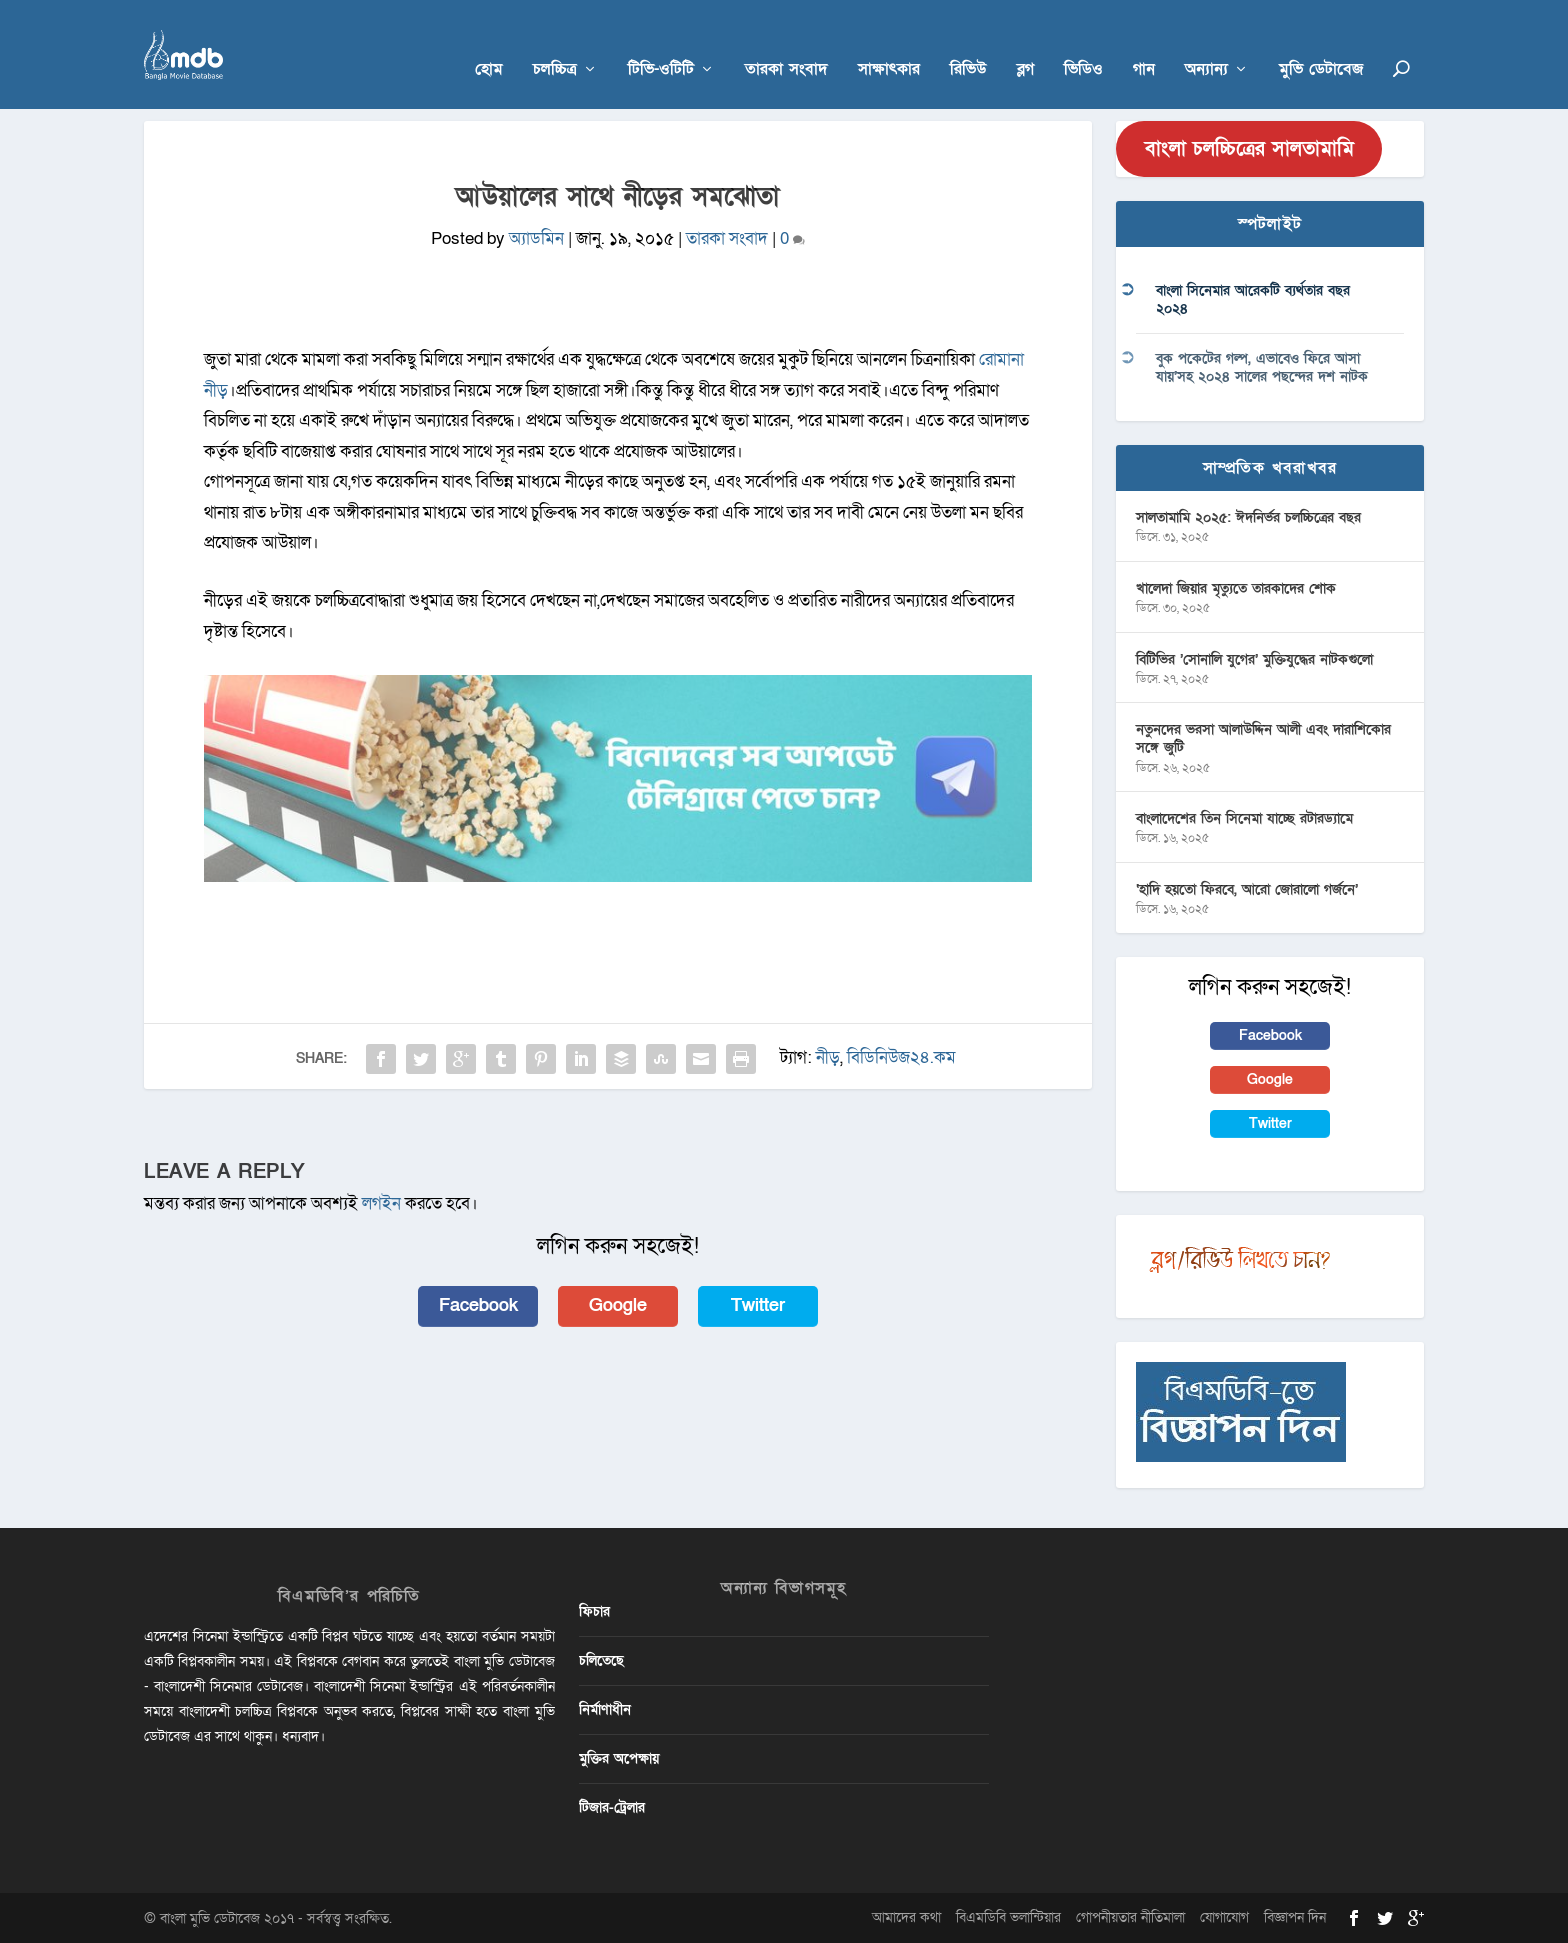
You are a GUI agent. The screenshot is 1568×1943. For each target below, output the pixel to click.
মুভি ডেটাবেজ (1321, 41)
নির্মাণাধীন (605, 1708)
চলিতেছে (601, 1659)
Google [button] (618, 1304)
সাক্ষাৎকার (889, 41)
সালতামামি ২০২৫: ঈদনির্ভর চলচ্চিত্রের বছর (1248, 516)
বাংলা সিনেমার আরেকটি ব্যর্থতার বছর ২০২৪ (1253, 299)
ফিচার (594, 1610)
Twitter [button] (758, 1304)
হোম (489, 41)
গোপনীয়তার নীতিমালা (1130, 1916)
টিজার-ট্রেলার (612, 1807)
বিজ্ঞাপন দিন (1295, 1916)
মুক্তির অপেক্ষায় (619, 1758)
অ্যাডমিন (536, 238)
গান (1144, 41)
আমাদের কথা (906, 1916)
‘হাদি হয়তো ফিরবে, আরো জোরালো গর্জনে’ (1247, 888)
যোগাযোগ (1224, 1916)
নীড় (828, 1056)
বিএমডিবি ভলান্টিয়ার (1008, 1916)
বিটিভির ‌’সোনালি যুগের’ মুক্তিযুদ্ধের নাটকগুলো (1254, 658)
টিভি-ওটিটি (661, 41)
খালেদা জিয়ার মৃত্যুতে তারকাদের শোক (1236, 587)
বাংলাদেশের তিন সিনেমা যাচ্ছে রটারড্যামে (1244, 818)
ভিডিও (1083, 41)
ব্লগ (1025, 41)
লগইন (381, 1203)
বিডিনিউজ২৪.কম (901, 1056)
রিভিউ (968, 41)
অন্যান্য (1206, 41)
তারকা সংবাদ (786, 41)
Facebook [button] (478, 1304)
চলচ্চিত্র (555, 41)
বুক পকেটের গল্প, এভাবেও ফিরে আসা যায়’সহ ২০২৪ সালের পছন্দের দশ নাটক (1262, 366)
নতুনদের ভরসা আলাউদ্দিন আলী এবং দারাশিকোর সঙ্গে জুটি (1263, 738)
